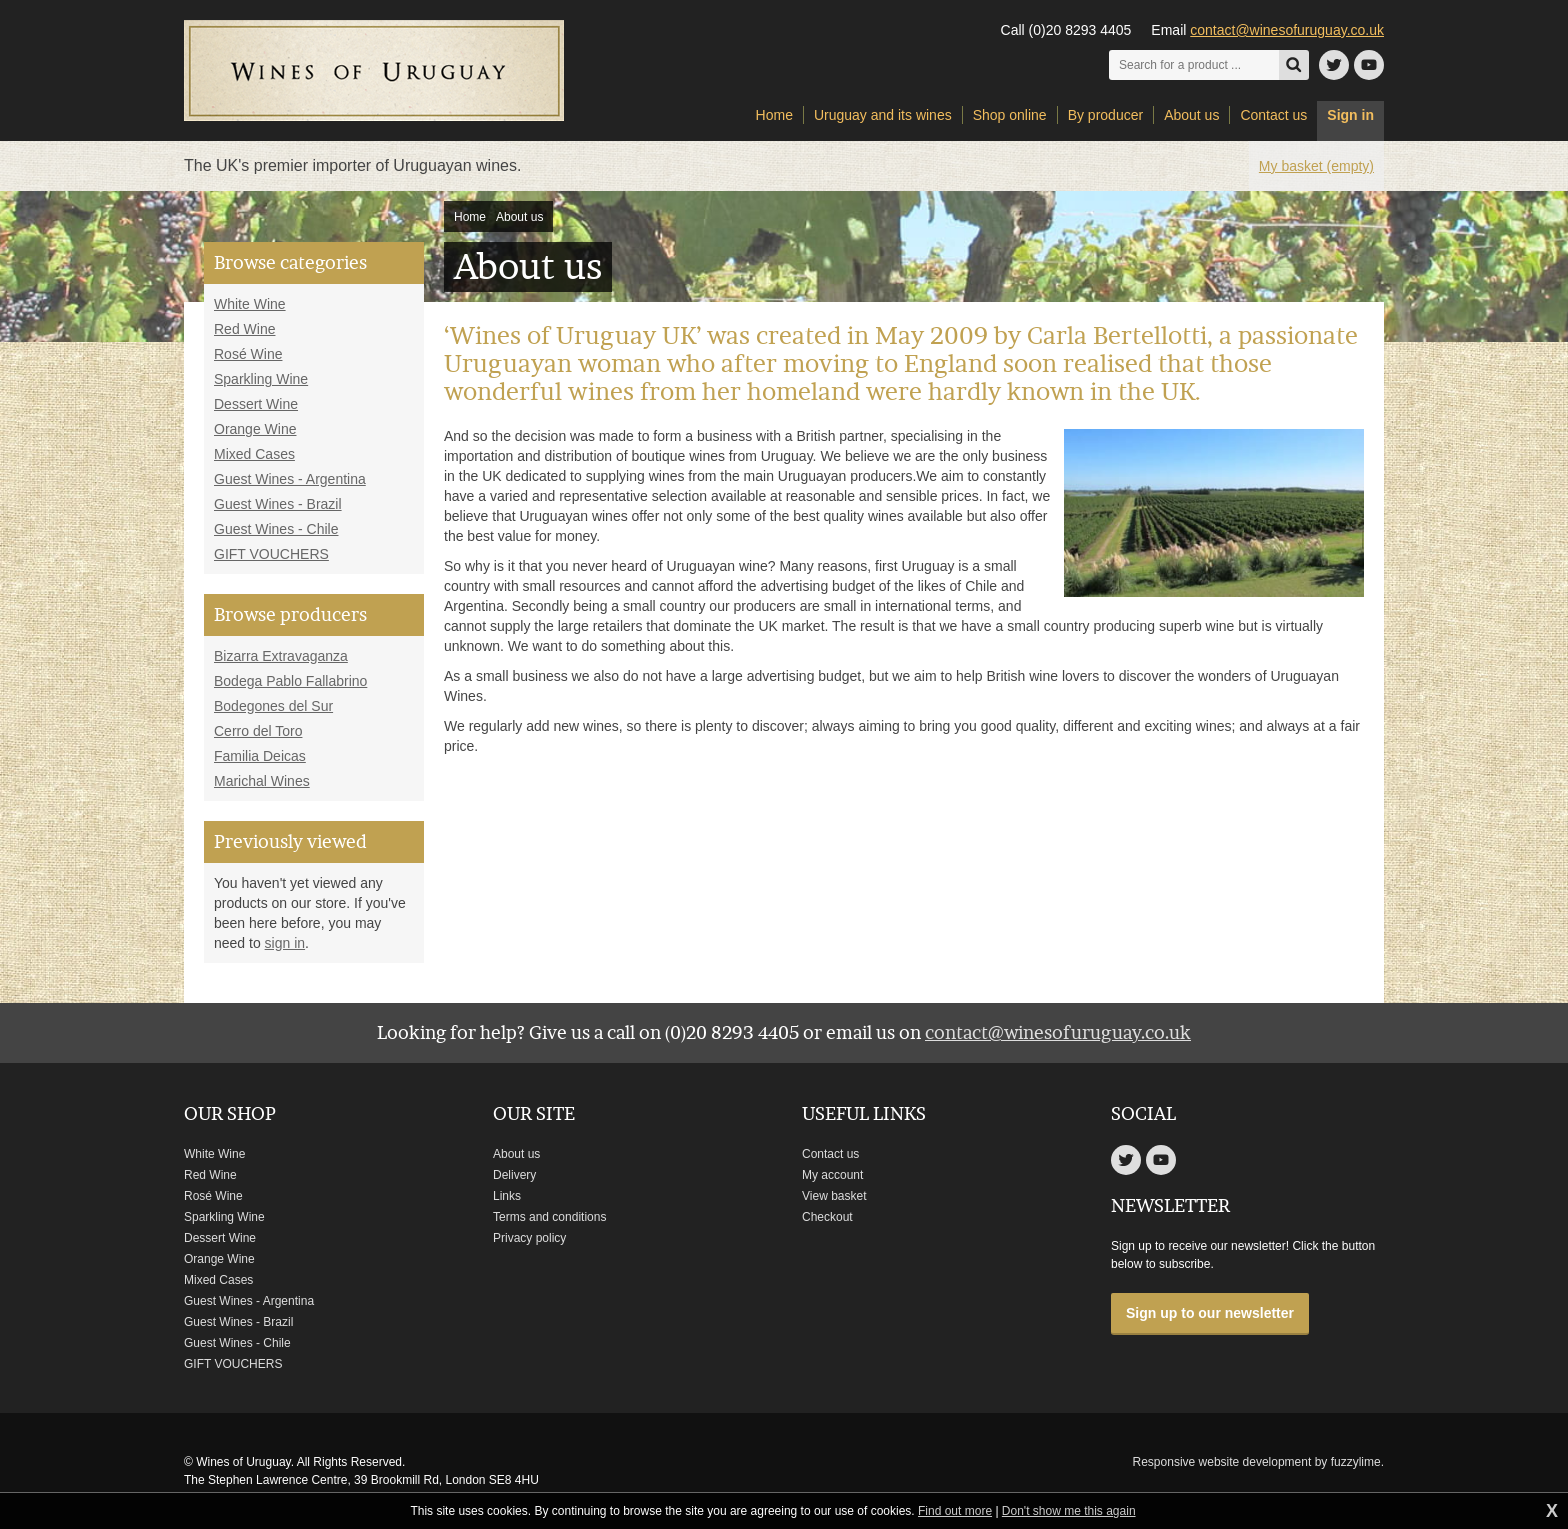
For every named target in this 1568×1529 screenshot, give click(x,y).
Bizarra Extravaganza (281, 656)
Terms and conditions (549, 1217)
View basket (834, 1196)
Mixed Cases (254, 454)
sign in (285, 943)
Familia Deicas (260, 756)
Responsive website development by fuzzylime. (1258, 1462)
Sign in (1350, 115)
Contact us (830, 1154)
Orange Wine (255, 429)
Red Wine (244, 329)
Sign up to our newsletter (1210, 1313)
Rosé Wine (248, 354)
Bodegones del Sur (273, 706)
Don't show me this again (1069, 1511)
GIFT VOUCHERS (271, 554)
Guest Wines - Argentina (290, 479)
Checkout (827, 1217)
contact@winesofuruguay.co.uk (1287, 30)
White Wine (250, 304)
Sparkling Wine (261, 379)
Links (507, 1196)
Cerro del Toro (258, 731)
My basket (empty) (1316, 166)
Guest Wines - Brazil (278, 504)
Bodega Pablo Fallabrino (290, 681)
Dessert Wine (256, 404)
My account (832, 1175)
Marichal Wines (262, 781)
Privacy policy (529, 1238)
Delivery (514, 1175)
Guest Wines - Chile (276, 529)
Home (470, 217)
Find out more (955, 1511)
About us (519, 217)
